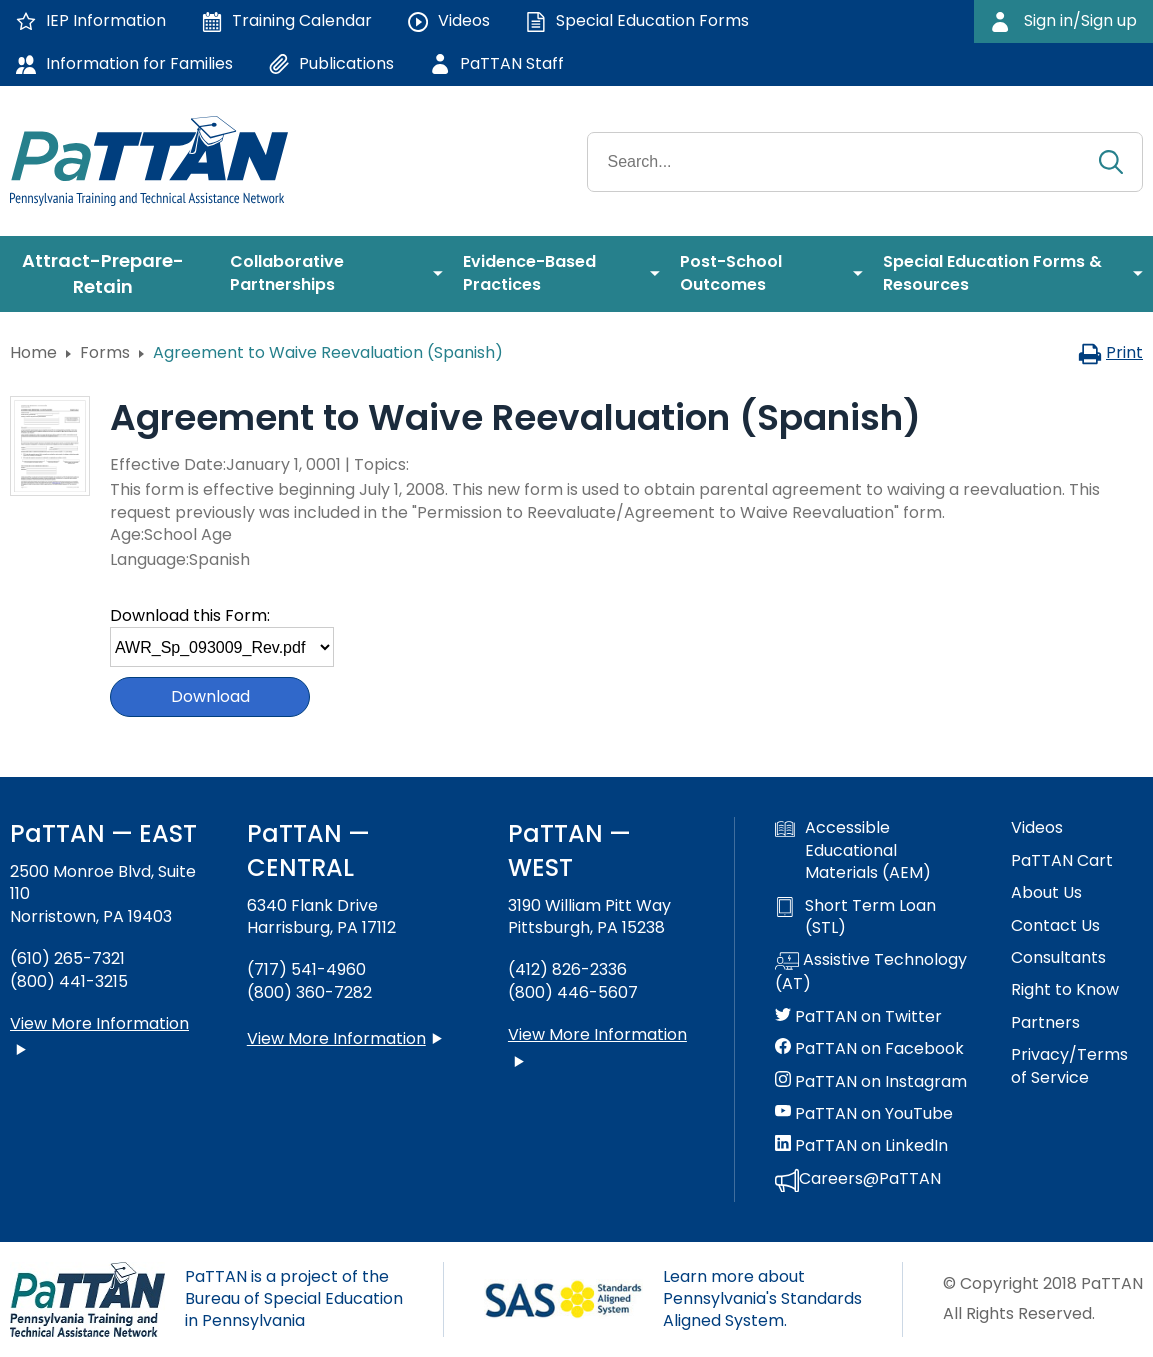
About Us (1046, 893)
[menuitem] (110, 274)
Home (33, 352)
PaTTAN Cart (1062, 861)
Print (1110, 352)
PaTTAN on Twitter (858, 1017)
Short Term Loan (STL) (855, 917)
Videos (1037, 828)
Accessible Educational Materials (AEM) (853, 850)
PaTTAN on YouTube (864, 1114)
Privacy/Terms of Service (1069, 1066)
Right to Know (1065, 990)
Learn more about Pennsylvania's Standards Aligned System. (762, 1299)
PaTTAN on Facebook (869, 1049)
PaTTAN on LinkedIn (861, 1146)
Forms (105, 352)
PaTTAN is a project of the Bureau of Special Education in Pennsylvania (294, 1299)
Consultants (1058, 958)
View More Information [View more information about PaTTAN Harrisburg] (336, 1038)
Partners (1045, 1023)
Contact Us (1055, 926)
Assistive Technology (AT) (871, 972)
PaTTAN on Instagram (871, 1082)
